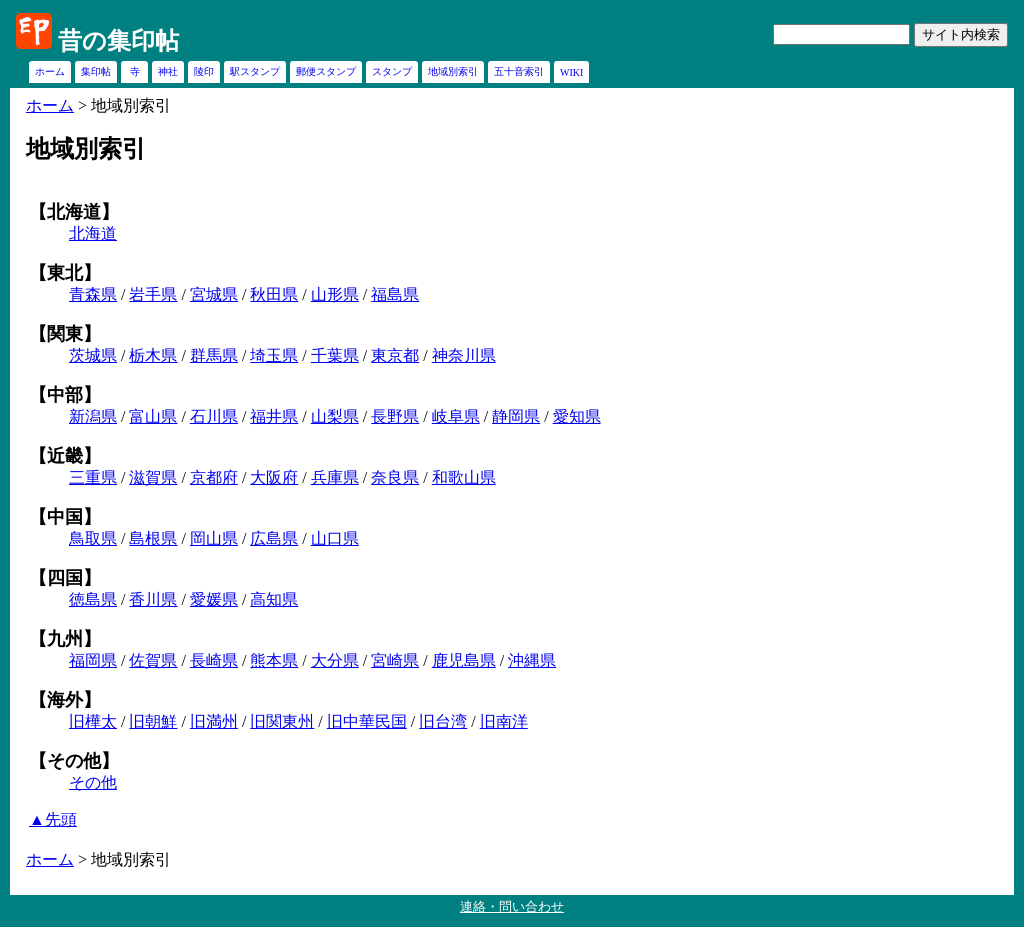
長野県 (395, 416)
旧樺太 (93, 721)
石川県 (214, 416)
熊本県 (274, 660)
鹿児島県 (464, 660)
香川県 (153, 599)
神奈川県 (464, 355)
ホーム (50, 71)
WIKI (571, 72)
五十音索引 (519, 71)
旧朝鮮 (153, 721)
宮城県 (214, 294)
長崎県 (214, 660)
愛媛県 (214, 599)
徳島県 (93, 599)
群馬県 (214, 355)
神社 (168, 71)
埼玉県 (274, 355)
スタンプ (392, 71)
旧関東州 (282, 721)
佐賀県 (153, 660)
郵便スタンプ (326, 71)
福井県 (274, 416)
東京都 (395, 355)
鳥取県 (93, 538)
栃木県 (153, 355)
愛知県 (577, 416)
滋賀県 (153, 477)
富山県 (153, 416)
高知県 (274, 599)
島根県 (153, 538)
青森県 (93, 294)
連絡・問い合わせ (512, 906)
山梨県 (335, 416)
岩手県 (153, 294)
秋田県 (274, 294)
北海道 (93, 233)
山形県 (335, 294)
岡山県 (214, 538)
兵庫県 (335, 477)
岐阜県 (456, 416)
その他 (93, 782)
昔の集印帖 (118, 41)
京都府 (214, 477)
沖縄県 (532, 660)
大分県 (335, 660)
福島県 (395, 294)
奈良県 (395, 477)
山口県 (335, 538)
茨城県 (93, 355)
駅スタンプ (255, 71)
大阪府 (274, 477)
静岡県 (516, 416)
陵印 (204, 71)
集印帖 (96, 71)
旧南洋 (504, 721)
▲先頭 (53, 819)
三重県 (93, 477)
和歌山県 (464, 477)
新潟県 (93, 416)
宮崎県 (395, 660)
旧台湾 (443, 721)
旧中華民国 (367, 721)
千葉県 (335, 355)
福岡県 (93, 660)
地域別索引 (453, 71)
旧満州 (214, 721)
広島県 (274, 538)
